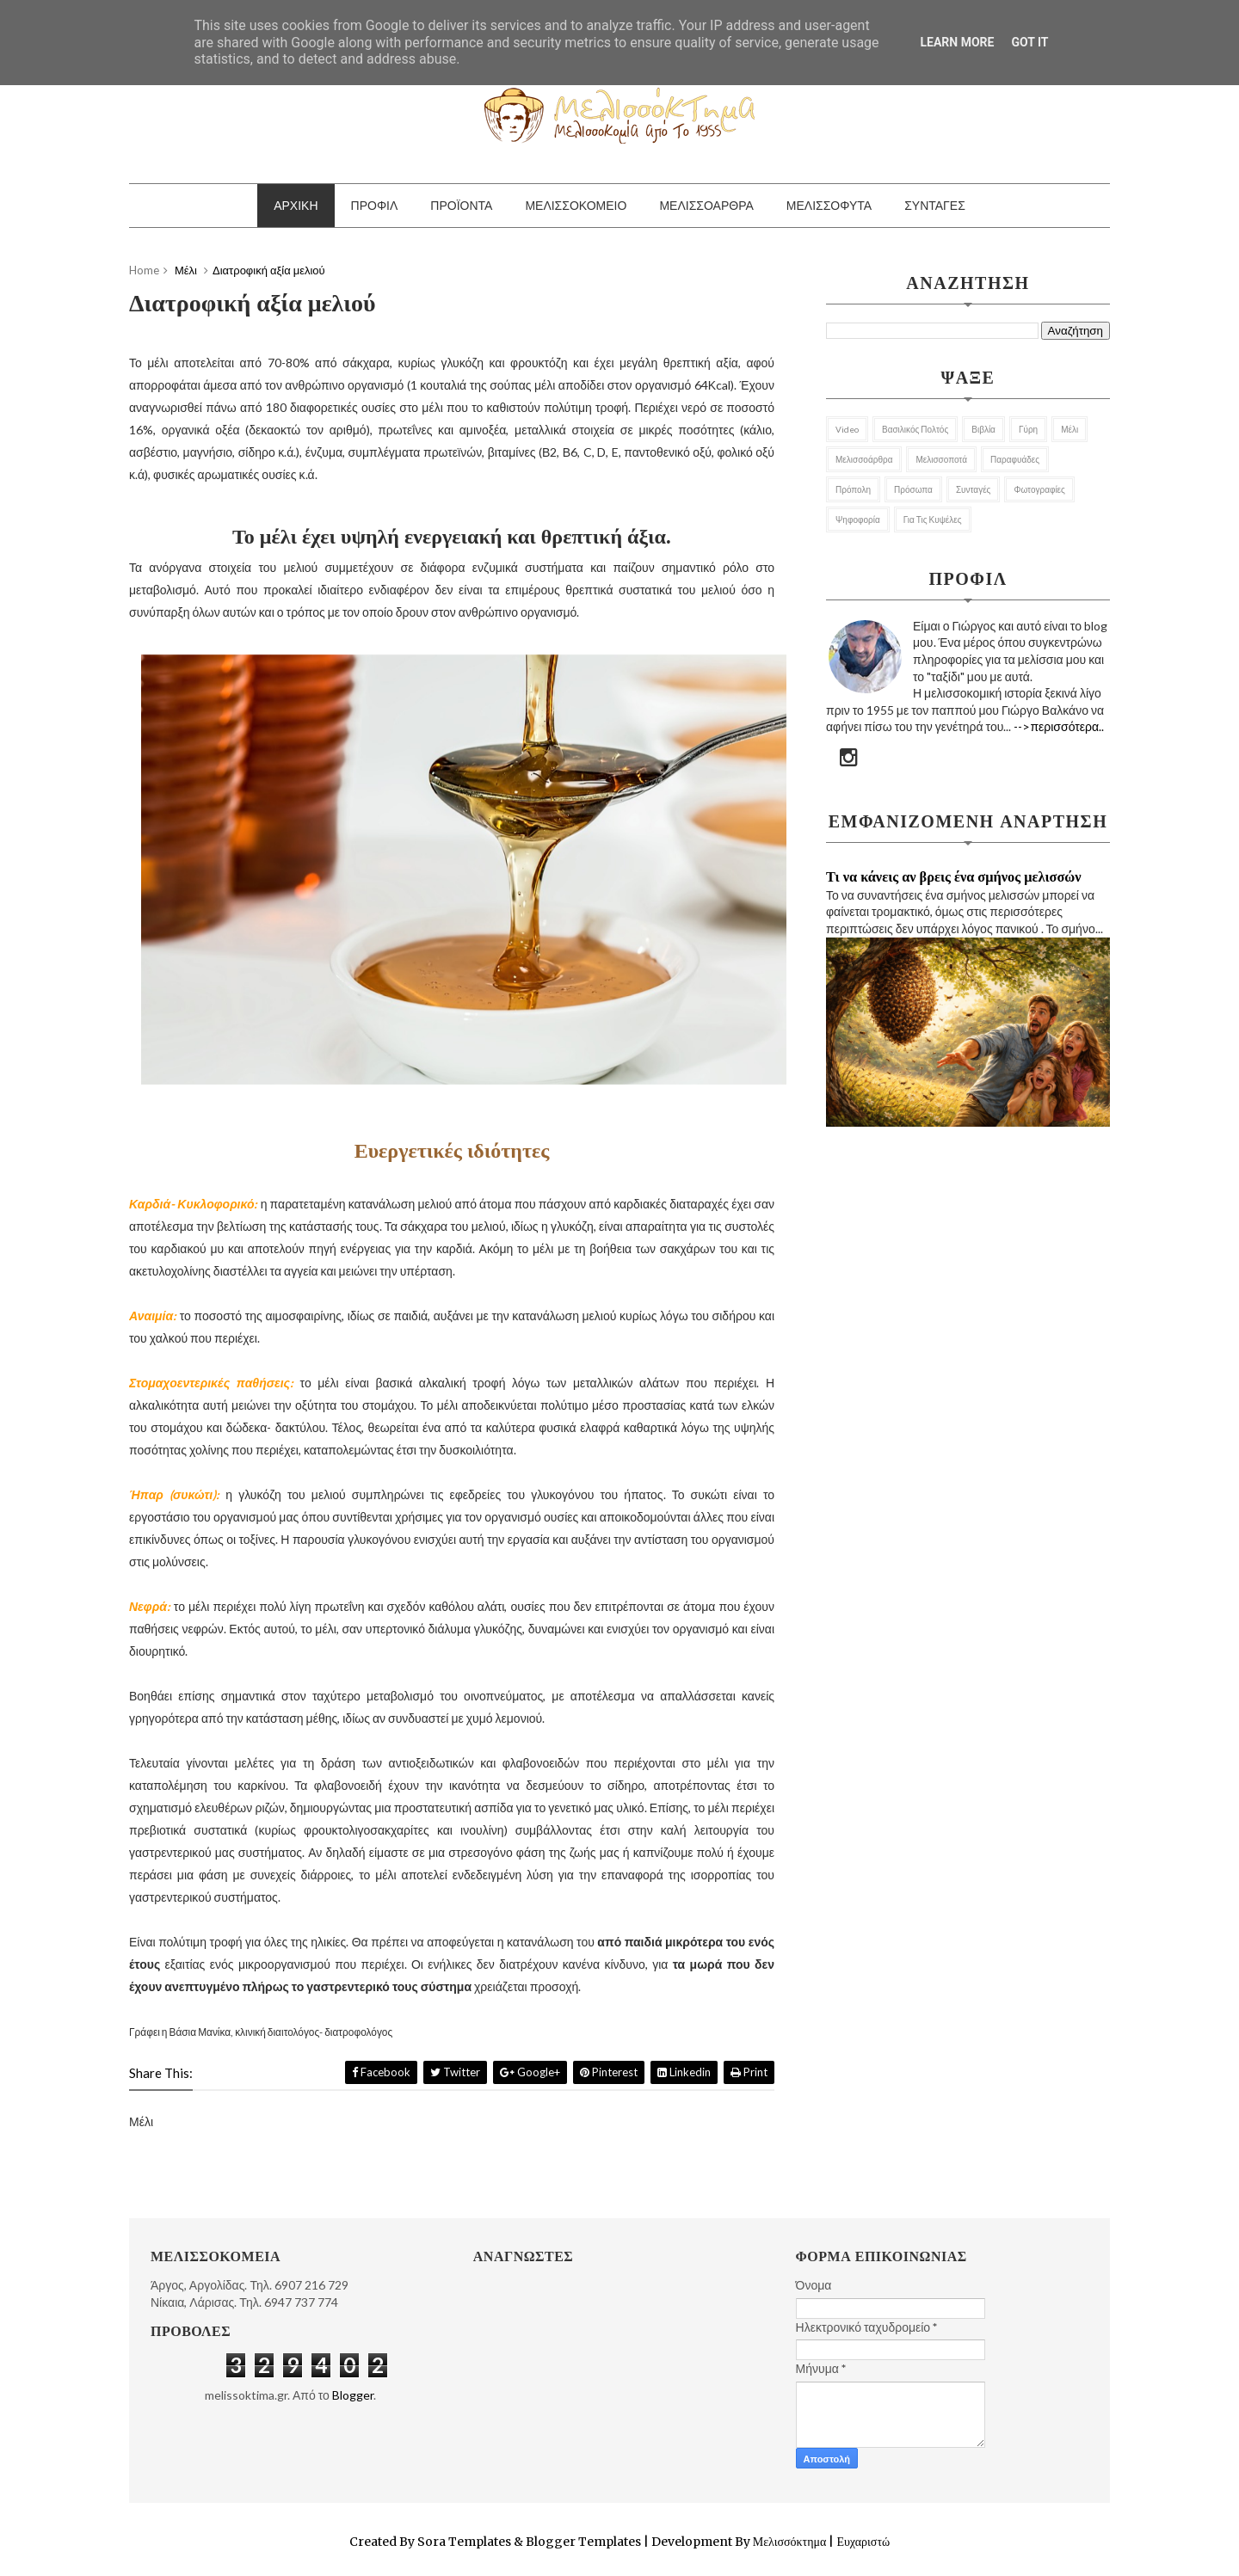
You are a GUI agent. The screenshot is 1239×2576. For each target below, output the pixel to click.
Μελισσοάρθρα (863, 459)
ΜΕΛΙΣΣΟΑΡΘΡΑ (706, 205)
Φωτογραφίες (1039, 489)
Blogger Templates (583, 2541)
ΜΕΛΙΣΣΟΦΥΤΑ (829, 205)
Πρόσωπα (913, 489)
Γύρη (1028, 429)
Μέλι (1069, 429)
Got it (1029, 42)
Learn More (957, 42)
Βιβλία (983, 429)
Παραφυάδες (1014, 459)
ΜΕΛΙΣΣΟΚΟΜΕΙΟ (575, 205)
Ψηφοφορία (857, 519)
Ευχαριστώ (862, 2541)
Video (847, 429)
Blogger (352, 2395)
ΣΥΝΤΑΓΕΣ (934, 205)
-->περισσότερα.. (1059, 726)
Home (144, 270)
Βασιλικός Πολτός (915, 429)
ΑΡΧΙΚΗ (295, 205)
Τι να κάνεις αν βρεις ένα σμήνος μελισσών (954, 876)
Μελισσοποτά (941, 459)
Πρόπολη (853, 489)
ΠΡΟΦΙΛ (374, 205)
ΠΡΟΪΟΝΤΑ (461, 205)
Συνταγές (973, 489)
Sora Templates (464, 2541)
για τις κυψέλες (932, 519)
